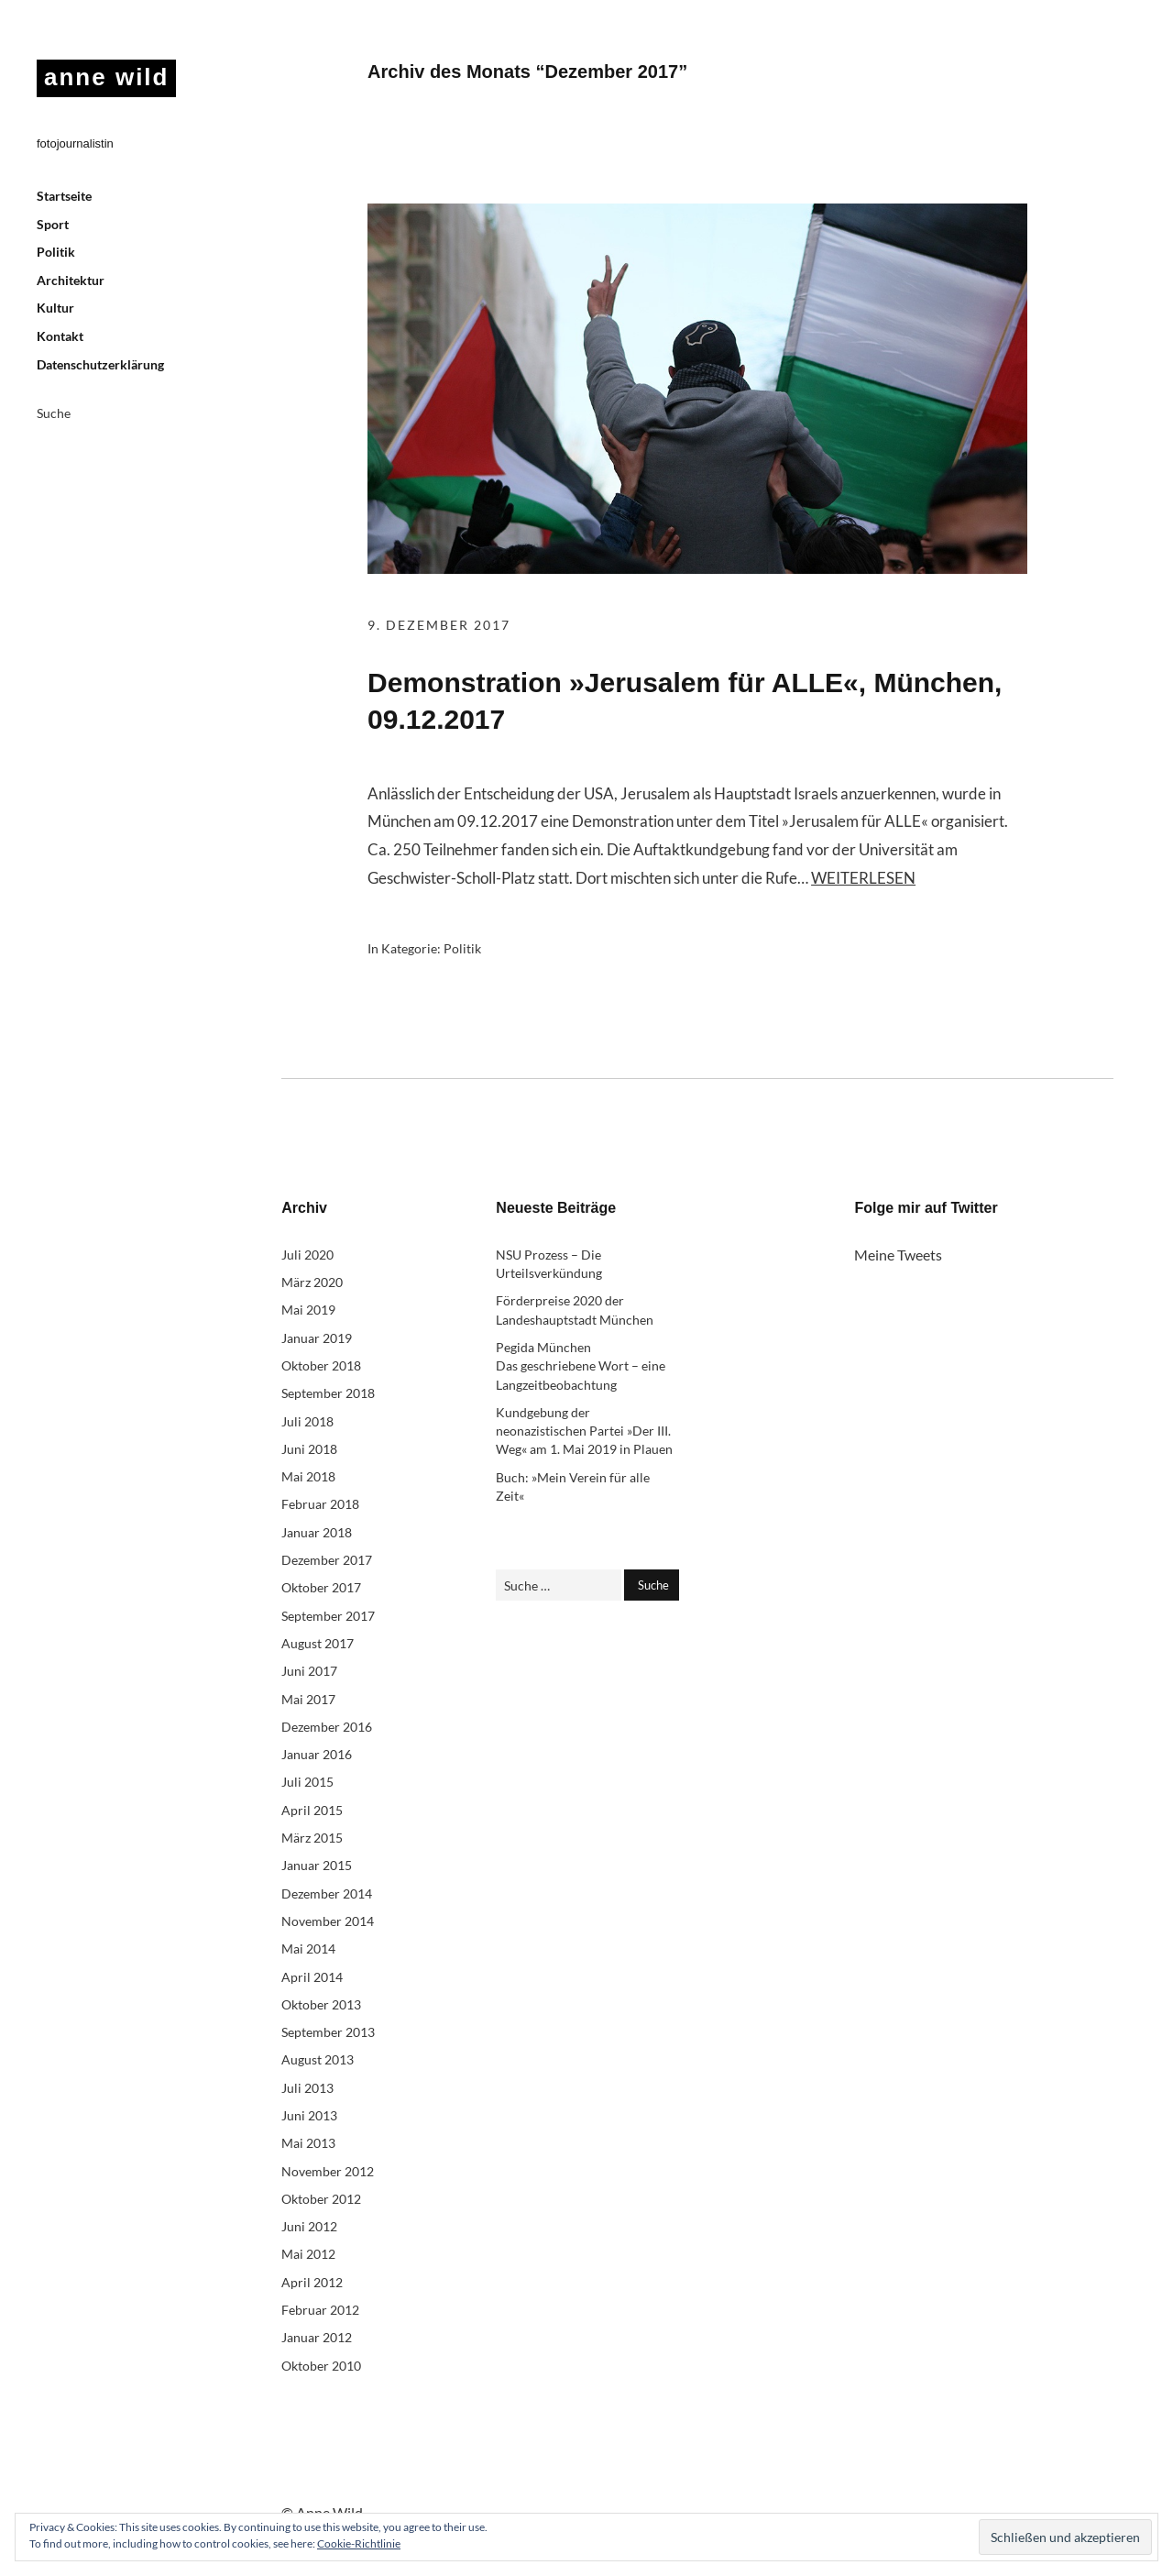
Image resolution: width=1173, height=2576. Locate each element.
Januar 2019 (316, 1338)
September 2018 (328, 1393)
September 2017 (328, 1616)
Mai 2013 (308, 2143)
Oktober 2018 (321, 1365)
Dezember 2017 (326, 1560)
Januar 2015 (316, 1865)
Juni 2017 (309, 1671)
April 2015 (312, 1810)
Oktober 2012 (321, 2199)
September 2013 (328, 2032)
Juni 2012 (309, 2226)
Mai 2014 (308, 1948)
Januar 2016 (316, 1754)
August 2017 (317, 1643)
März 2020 (312, 1282)
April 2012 (312, 2282)
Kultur (55, 307)
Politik (56, 251)
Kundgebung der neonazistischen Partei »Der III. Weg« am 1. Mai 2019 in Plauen (584, 1431)
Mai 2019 (308, 1309)
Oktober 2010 (321, 2365)
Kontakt (60, 336)
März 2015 (312, 1837)
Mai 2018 (308, 1476)
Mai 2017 (308, 1699)
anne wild (106, 77)
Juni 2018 (309, 1449)
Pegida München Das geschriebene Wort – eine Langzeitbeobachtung (580, 1366)
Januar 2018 (316, 1532)
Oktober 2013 (321, 2004)
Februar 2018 (320, 1504)
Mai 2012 (308, 2254)
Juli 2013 (307, 2088)
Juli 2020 (307, 1254)
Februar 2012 (320, 2309)
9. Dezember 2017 (438, 625)
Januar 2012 (316, 2337)
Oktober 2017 (321, 1587)
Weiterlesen (863, 877)
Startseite (64, 196)
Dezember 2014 (326, 1893)
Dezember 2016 (326, 1726)
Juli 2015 (307, 1781)
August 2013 (317, 2059)
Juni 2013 (309, 2115)
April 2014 (312, 1977)
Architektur (70, 280)
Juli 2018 (307, 1421)
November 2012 (327, 2171)
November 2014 (327, 1921)
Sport (53, 224)
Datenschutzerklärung (100, 364)
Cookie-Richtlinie (358, 2543)
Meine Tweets (898, 1254)
